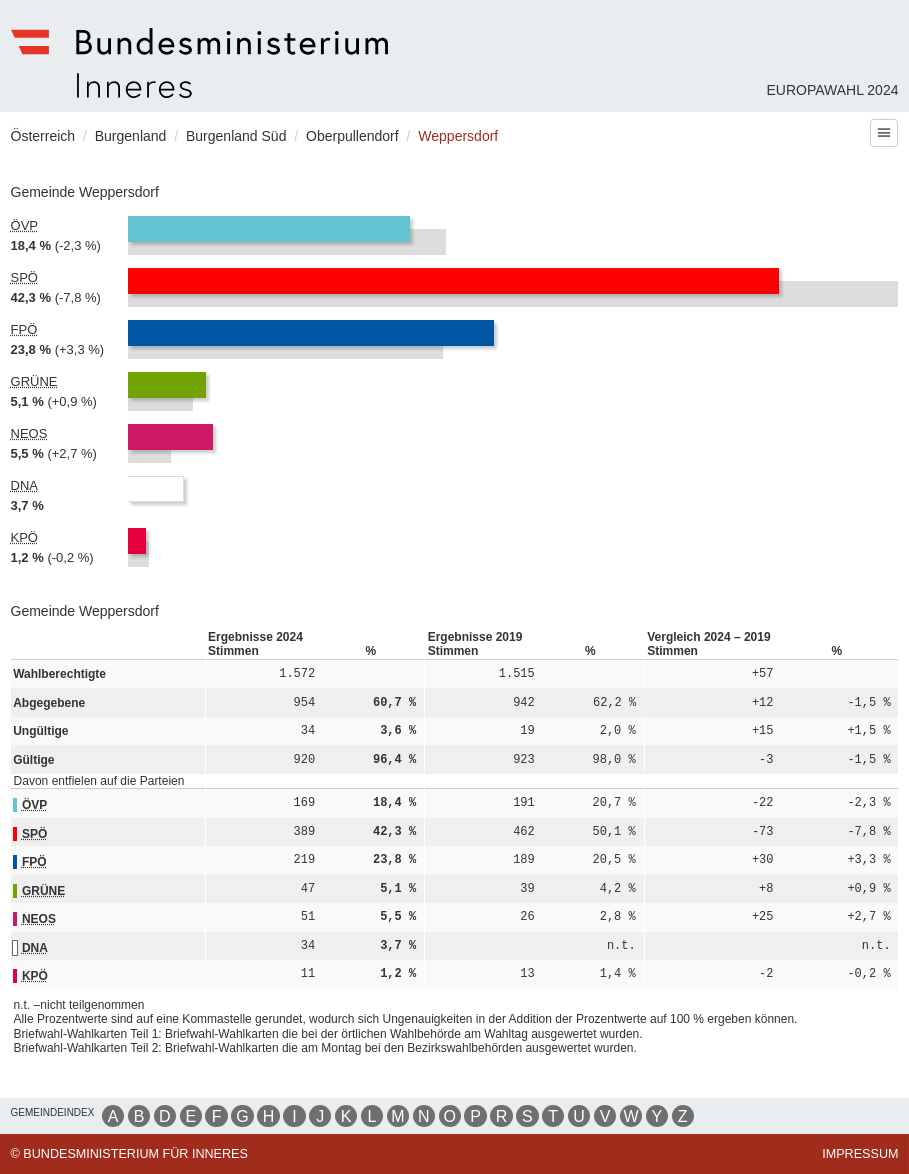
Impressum (860, 1154)
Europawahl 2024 (832, 90)
